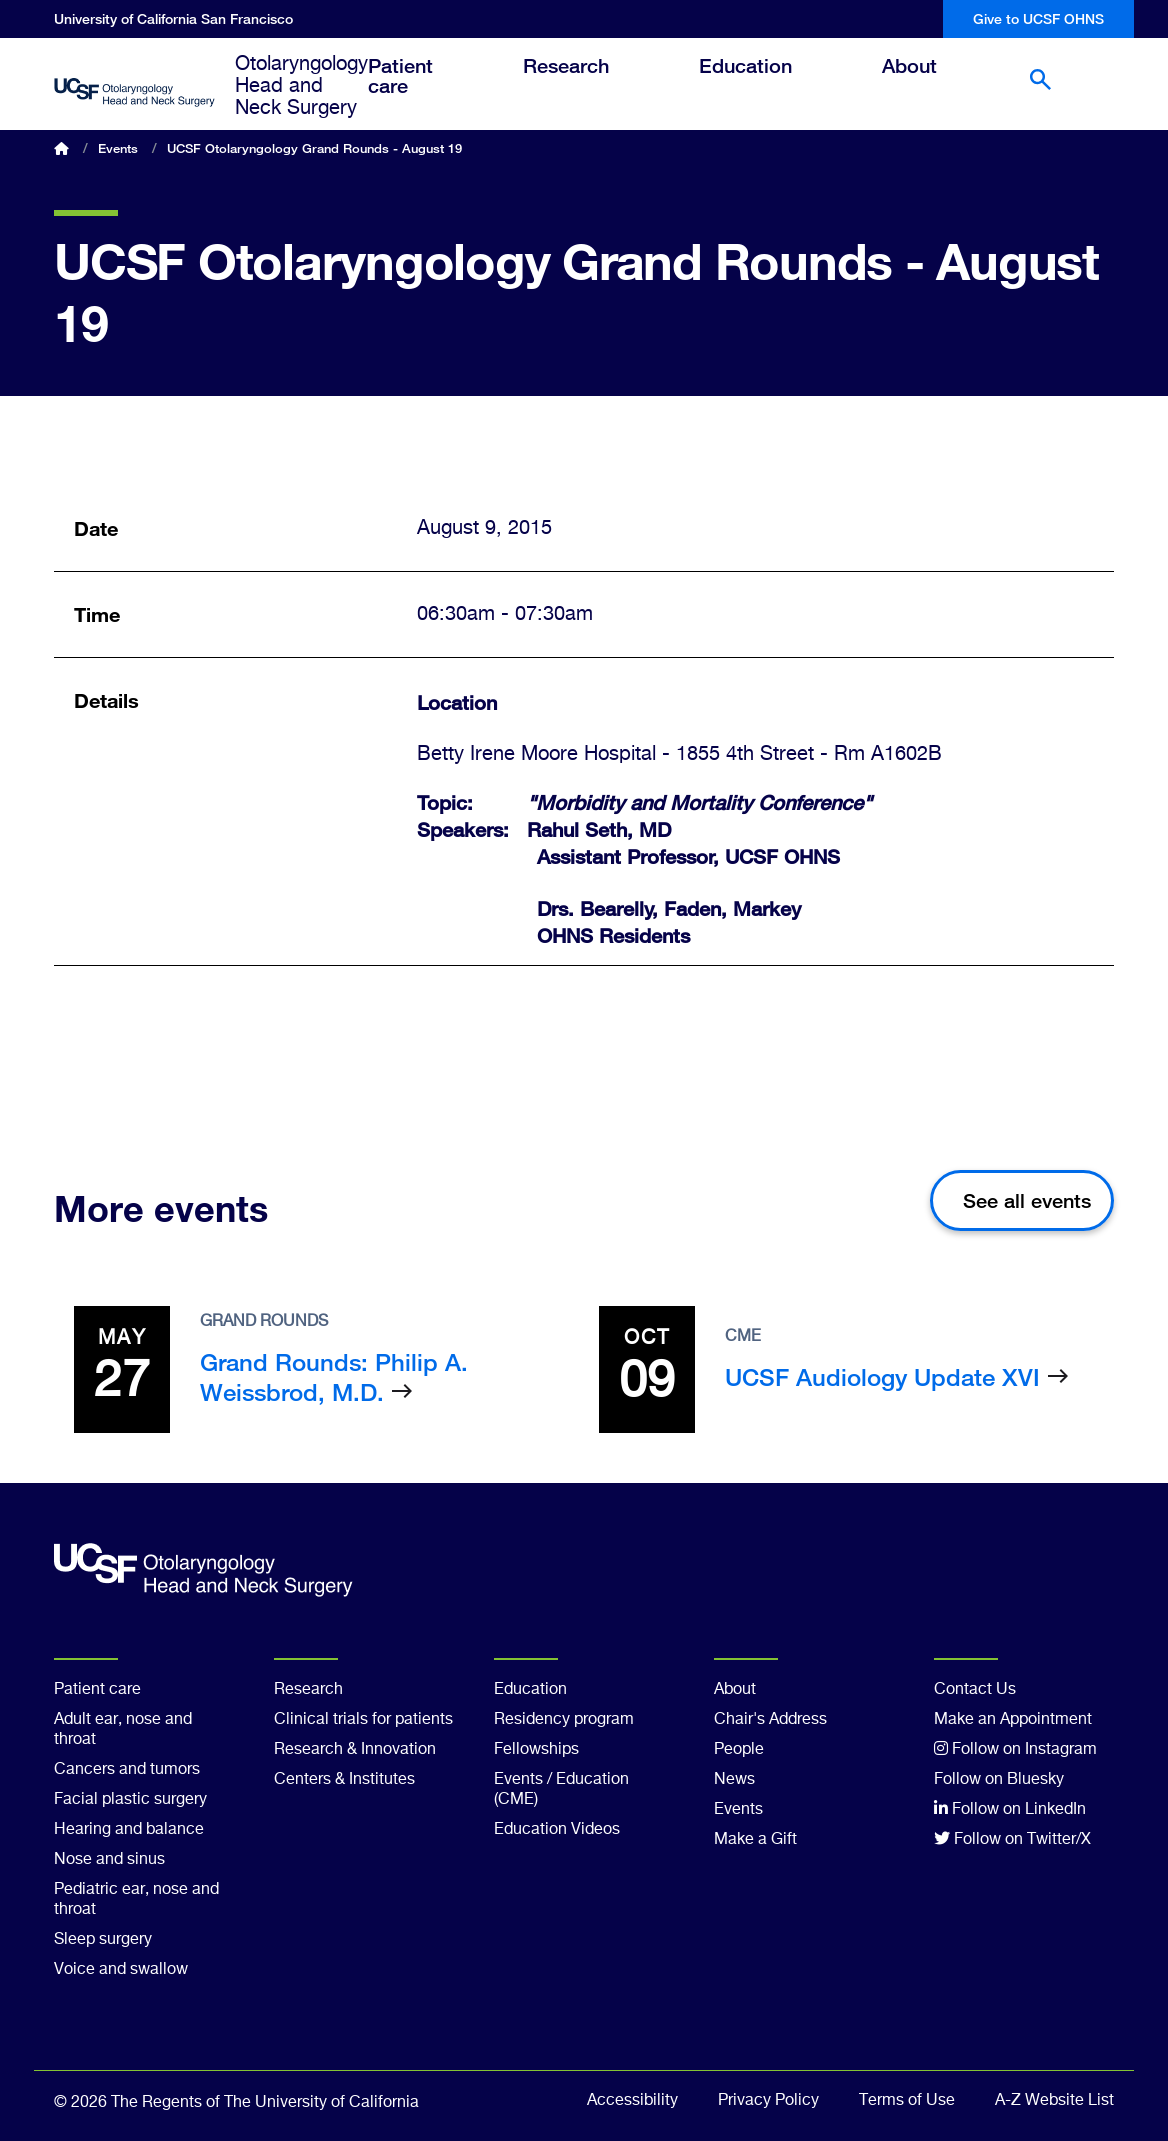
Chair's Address (770, 1720)
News (734, 1780)
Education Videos (557, 1830)
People (739, 1750)
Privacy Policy (768, 2101)
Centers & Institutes (344, 1780)
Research (581, 83)
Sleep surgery (103, 1940)
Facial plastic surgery (130, 1800)
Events (118, 148)
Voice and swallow (121, 1970)
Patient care (415, 93)
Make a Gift (755, 1840)
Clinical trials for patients (363, 1720)
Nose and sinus (109, 1860)
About (924, 83)
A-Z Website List (1054, 2101)
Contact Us (975, 1690)
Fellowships (536, 1750)
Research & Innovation (355, 1750)
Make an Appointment (1013, 1720)
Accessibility (632, 2101)
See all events (1027, 1200)
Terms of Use (907, 2101)
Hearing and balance (129, 1830)
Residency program (564, 1720)
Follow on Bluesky (999, 1780)
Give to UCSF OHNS (1038, 18)
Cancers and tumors (127, 1770)
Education (760, 83)
